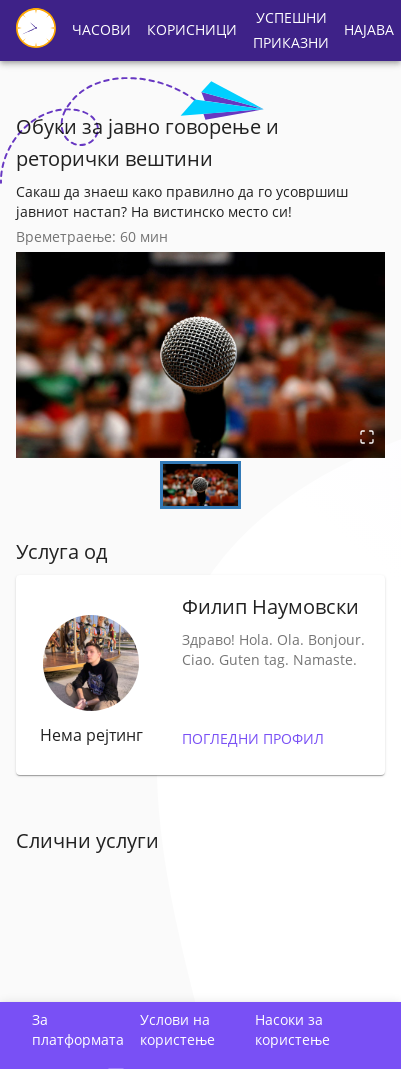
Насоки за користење (292, 1029)
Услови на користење (177, 1029)
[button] (200, 355)
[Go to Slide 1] (200, 485)
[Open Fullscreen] (367, 438)
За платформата (78, 1029)
